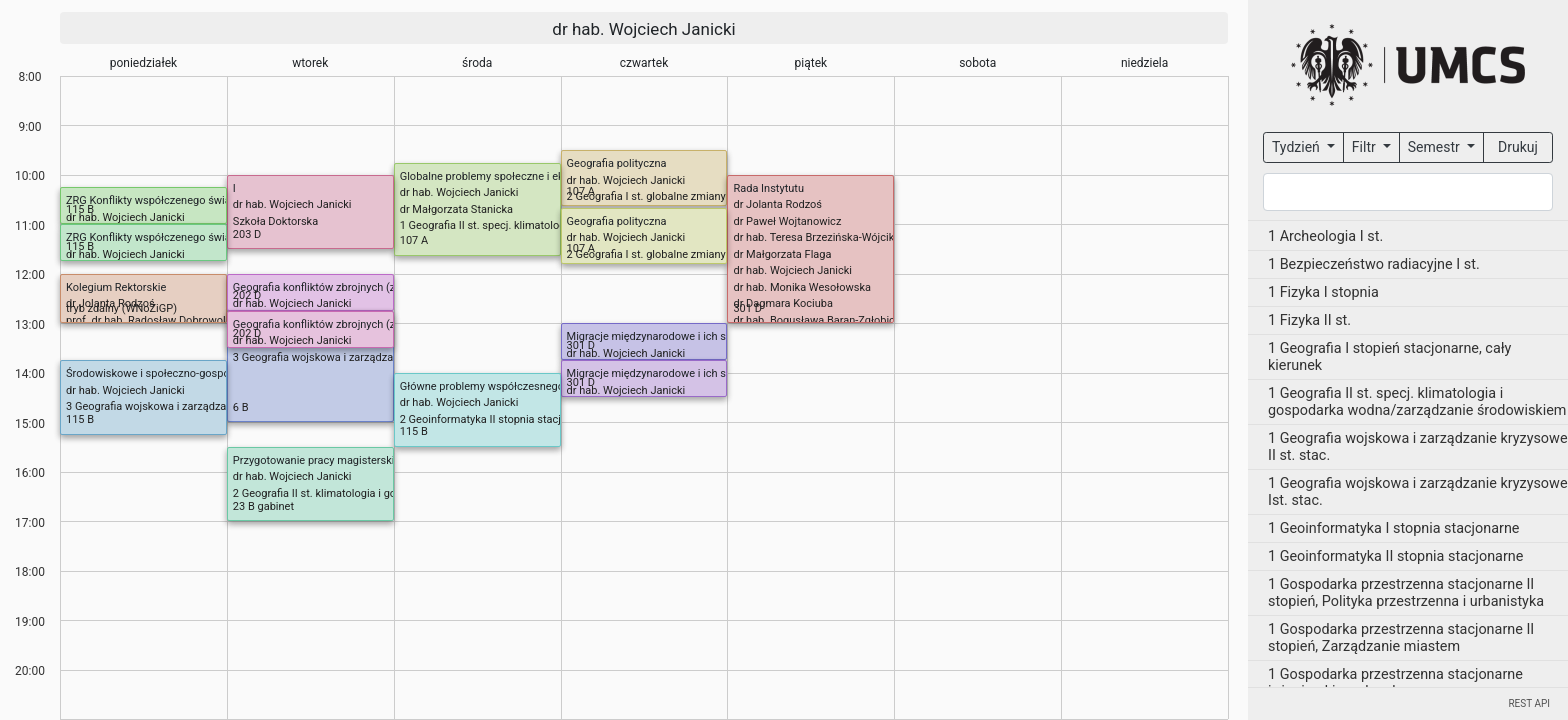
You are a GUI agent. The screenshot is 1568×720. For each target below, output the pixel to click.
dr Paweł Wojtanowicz (787, 221)
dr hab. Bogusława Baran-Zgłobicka (819, 320)
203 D (247, 234)
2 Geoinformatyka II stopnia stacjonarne (497, 419)
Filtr (1365, 147)
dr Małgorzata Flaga (782, 254)
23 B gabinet (263, 506)
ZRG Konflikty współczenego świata (153, 200)
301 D (747, 308)
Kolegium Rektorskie (116, 287)
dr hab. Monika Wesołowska (802, 287)
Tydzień (1297, 147)
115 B (80, 209)
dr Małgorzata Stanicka (456, 209)
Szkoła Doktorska (275, 221)
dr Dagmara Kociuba (783, 303)
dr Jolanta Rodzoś (777, 204)
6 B (241, 407)
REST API (1529, 703)
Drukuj (1518, 147)
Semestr (1435, 147)
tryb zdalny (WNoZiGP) (121, 308)
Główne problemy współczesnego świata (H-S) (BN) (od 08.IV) (551, 386)
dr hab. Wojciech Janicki (643, 29)
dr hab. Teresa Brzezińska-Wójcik (813, 237)
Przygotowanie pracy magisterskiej (318, 460)
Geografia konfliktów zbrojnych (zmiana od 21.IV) (353, 287)
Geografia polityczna (617, 163)
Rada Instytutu (768, 188)
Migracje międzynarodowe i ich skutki (658, 336)
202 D (247, 295)
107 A (581, 191)
